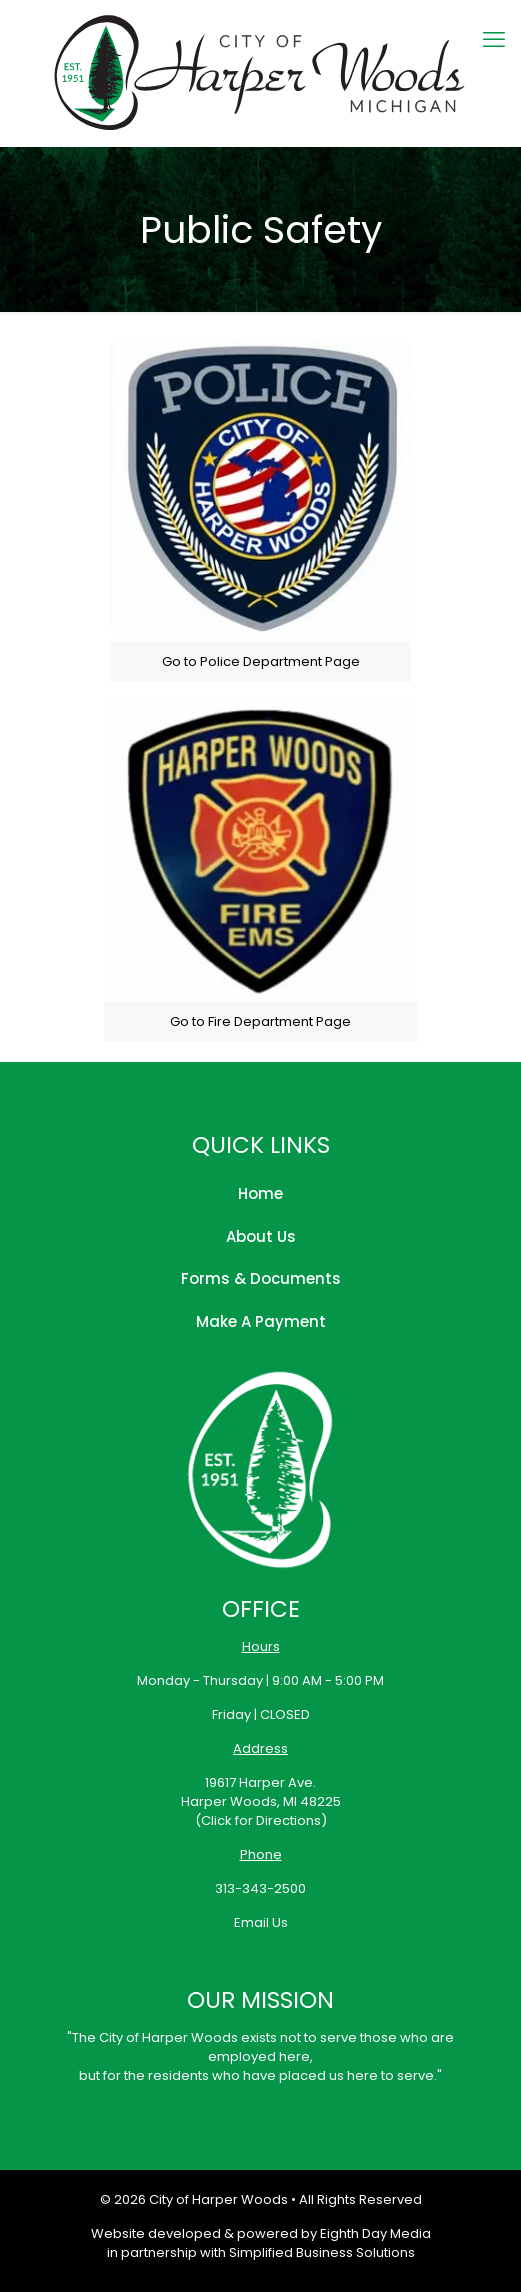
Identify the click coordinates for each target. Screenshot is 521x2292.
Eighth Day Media (375, 2233)
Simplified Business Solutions (322, 2252)
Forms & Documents (261, 1278)
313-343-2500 (260, 1888)
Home (260, 1193)
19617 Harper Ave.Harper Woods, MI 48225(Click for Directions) (261, 1801)
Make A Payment (261, 1321)
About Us (261, 1236)
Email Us (261, 1922)
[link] (261, 512)
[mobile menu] (494, 40)
